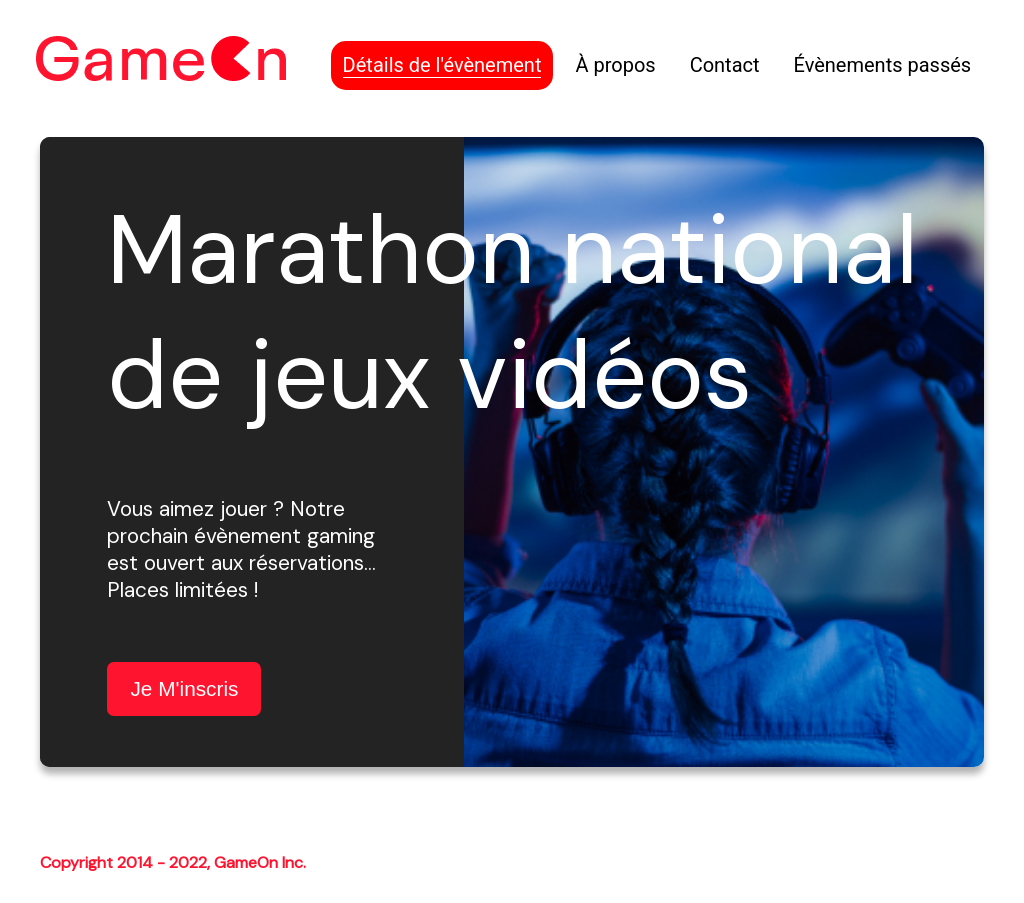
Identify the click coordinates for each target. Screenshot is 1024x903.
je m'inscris (184, 688)
